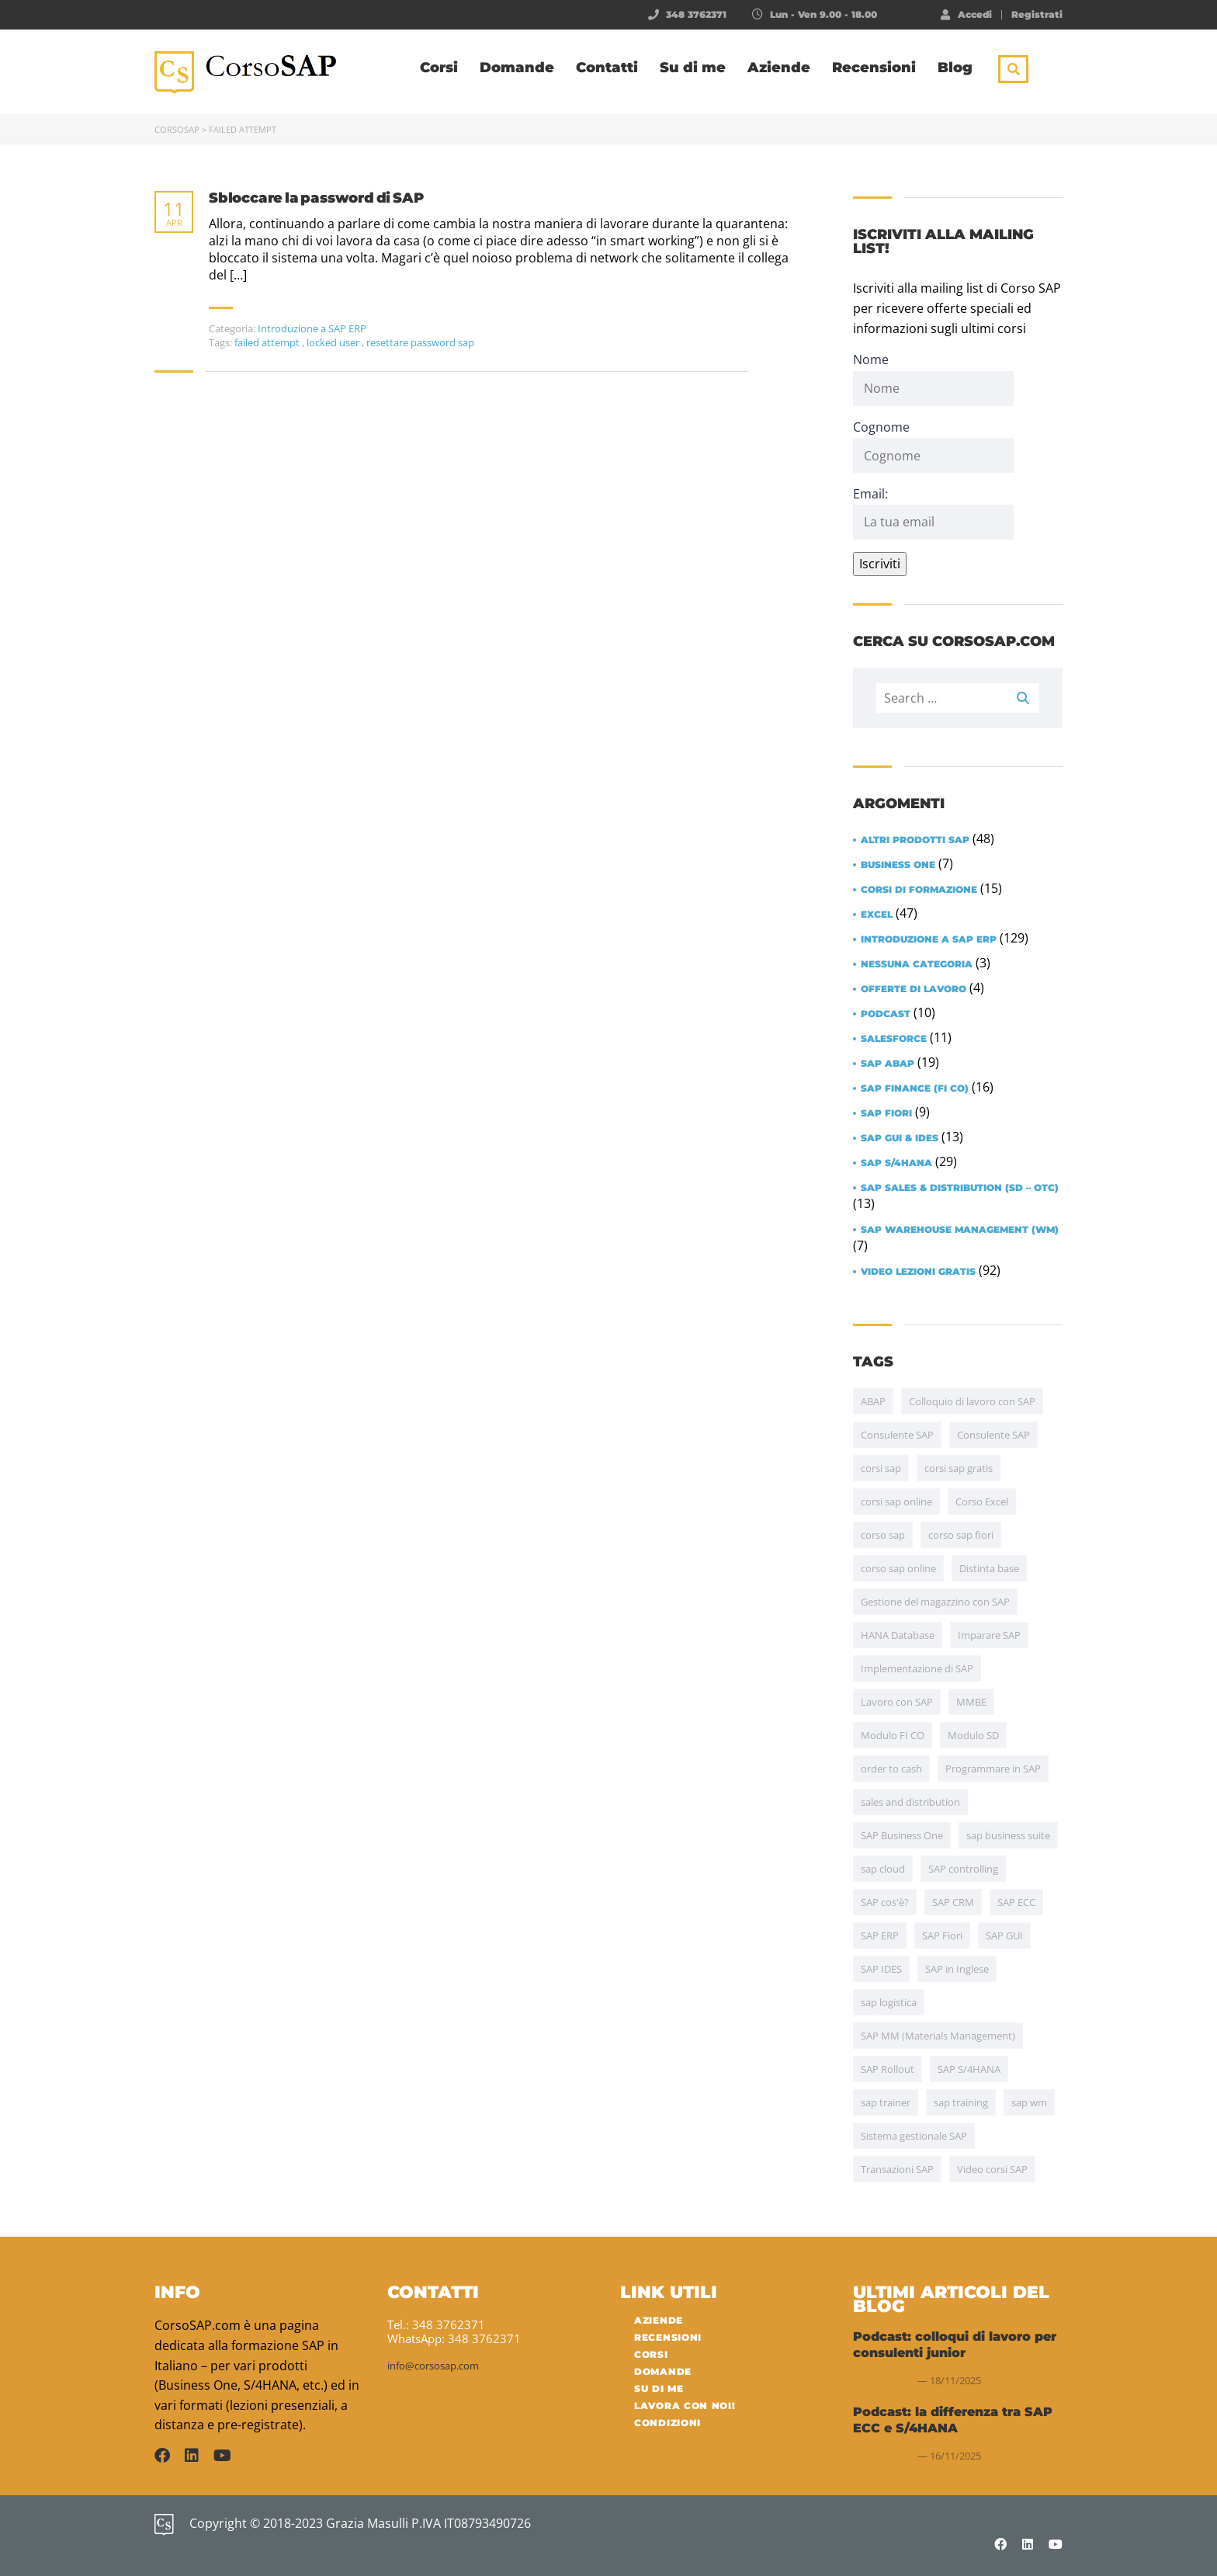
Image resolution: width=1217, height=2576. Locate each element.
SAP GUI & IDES (899, 1138)
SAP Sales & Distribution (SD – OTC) (960, 1188)
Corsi (439, 67)
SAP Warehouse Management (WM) (960, 1229)
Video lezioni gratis (918, 1271)
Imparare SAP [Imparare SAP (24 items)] (989, 1635)
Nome (871, 359)
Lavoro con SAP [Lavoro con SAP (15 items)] (897, 1702)
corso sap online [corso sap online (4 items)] (898, 1568)
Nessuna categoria (917, 964)
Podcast (885, 1014)
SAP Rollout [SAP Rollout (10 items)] (887, 2069)
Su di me (693, 67)
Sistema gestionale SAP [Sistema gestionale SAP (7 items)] (914, 2136)
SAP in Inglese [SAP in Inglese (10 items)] (957, 1969)
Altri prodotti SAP (915, 840)
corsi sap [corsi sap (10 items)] (881, 1468)
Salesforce (894, 1038)
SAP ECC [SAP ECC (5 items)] (1016, 1902)
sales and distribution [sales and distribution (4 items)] (910, 1802)
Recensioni (874, 67)
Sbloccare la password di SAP (316, 198)
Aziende (778, 67)
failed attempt (268, 342)
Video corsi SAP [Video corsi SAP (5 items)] (992, 2169)
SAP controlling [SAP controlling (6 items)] (963, 1869)
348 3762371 (696, 14)
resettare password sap (420, 342)
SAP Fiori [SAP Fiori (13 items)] (942, 1935)
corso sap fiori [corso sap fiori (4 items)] (960, 1535)
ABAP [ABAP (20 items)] (873, 1401)
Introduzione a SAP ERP (312, 328)
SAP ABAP (887, 1063)
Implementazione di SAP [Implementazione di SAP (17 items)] (917, 1668)
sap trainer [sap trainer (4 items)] (885, 2102)
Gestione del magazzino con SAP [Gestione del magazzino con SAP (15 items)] (935, 1602)
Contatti (607, 67)
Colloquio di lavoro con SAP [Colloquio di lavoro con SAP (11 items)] (972, 1401)
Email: (933, 512)
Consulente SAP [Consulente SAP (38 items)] (897, 1435)
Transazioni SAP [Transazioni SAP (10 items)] (897, 2169)
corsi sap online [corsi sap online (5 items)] (896, 1501)
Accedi (966, 14)
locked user (334, 342)
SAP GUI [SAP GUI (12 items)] (1004, 1935)
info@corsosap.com (433, 2366)
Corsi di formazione (919, 889)
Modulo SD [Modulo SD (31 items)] (973, 1735)
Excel (877, 914)
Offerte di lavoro (913, 989)
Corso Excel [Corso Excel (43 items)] (981, 1501)
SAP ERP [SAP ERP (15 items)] (880, 1935)
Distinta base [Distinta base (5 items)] (989, 1568)
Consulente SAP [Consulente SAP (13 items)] (993, 1435)
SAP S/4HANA (896, 1163)
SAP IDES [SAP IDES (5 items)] (881, 1969)
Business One (898, 865)
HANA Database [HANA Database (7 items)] (897, 1635)
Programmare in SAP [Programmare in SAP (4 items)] (993, 1769)
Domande (517, 67)
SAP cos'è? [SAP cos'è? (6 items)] (885, 1902)
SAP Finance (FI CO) (915, 1088)
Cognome (881, 427)
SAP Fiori (886, 1113)
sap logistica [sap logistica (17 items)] (889, 2002)
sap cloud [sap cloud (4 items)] (883, 1869)
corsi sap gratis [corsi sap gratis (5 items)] (958, 1468)
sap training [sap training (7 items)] (961, 2102)
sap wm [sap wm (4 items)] (1029, 2102)
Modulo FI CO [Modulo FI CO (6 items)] (892, 1735)
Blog (955, 67)
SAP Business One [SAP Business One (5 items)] (902, 1835)
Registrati (1037, 14)
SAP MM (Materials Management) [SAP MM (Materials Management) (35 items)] (938, 2036)
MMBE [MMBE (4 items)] (971, 1702)
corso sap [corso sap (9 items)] (883, 1535)
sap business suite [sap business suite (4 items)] (1008, 1835)
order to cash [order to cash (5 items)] (891, 1769)
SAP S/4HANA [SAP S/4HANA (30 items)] (969, 2069)
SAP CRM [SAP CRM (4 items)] (953, 1902)
